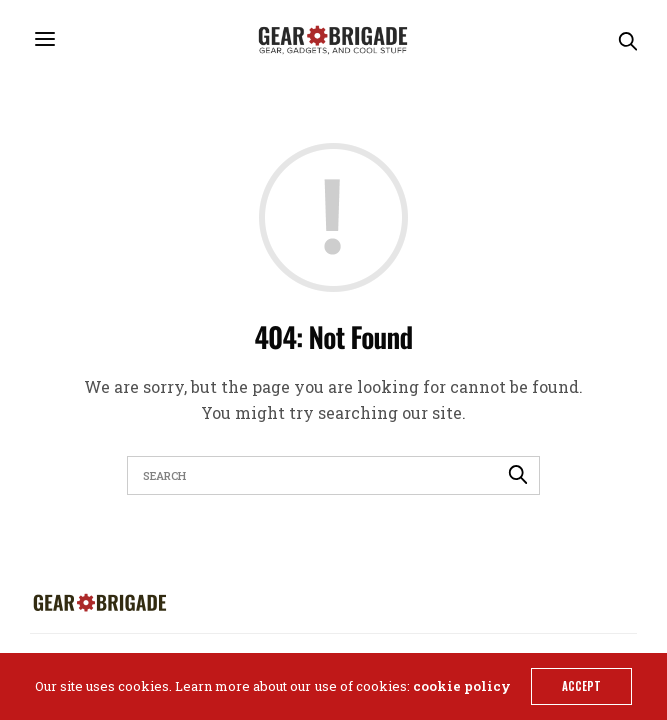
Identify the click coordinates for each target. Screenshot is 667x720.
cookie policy (462, 686)
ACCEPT (581, 686)
